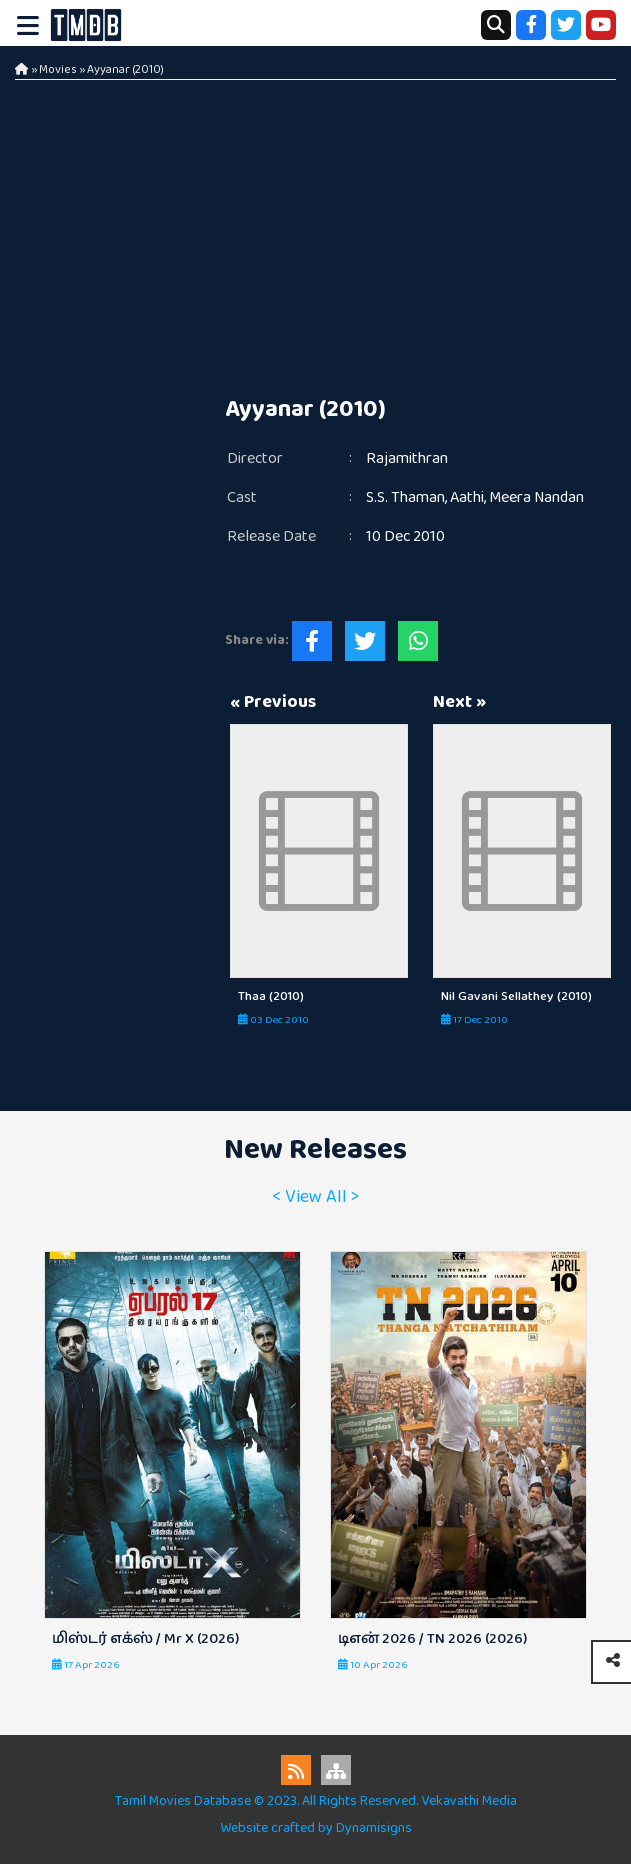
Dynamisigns (374, 1828)
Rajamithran (407, 458)
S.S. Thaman (405, 497)
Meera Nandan (536, 497)
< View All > (315, 1197)
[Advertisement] (315, 230)
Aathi (467, 497)
